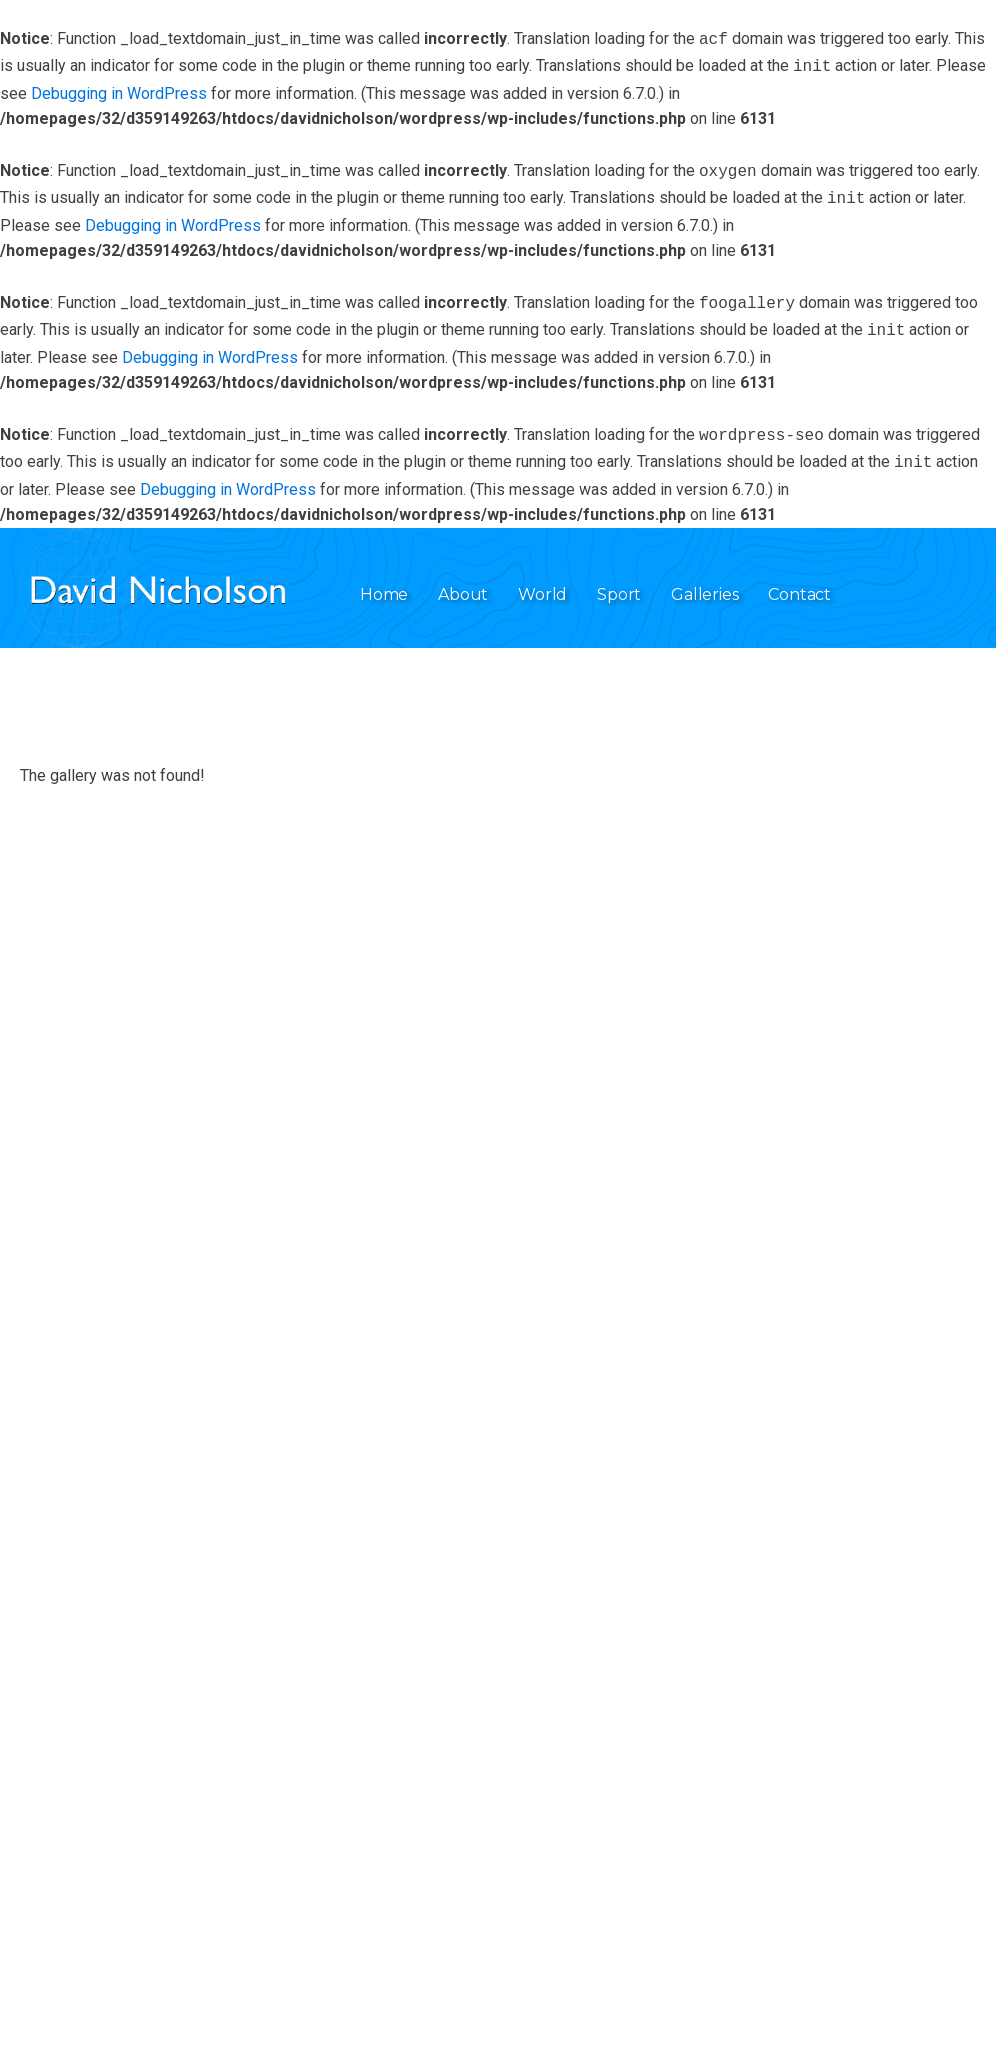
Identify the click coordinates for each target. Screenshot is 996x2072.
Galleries (704, 579)
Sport (619, 579)
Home (384, 579)
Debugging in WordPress (119, 89)
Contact (799, 579)
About (463, 579)
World (542, 579)
